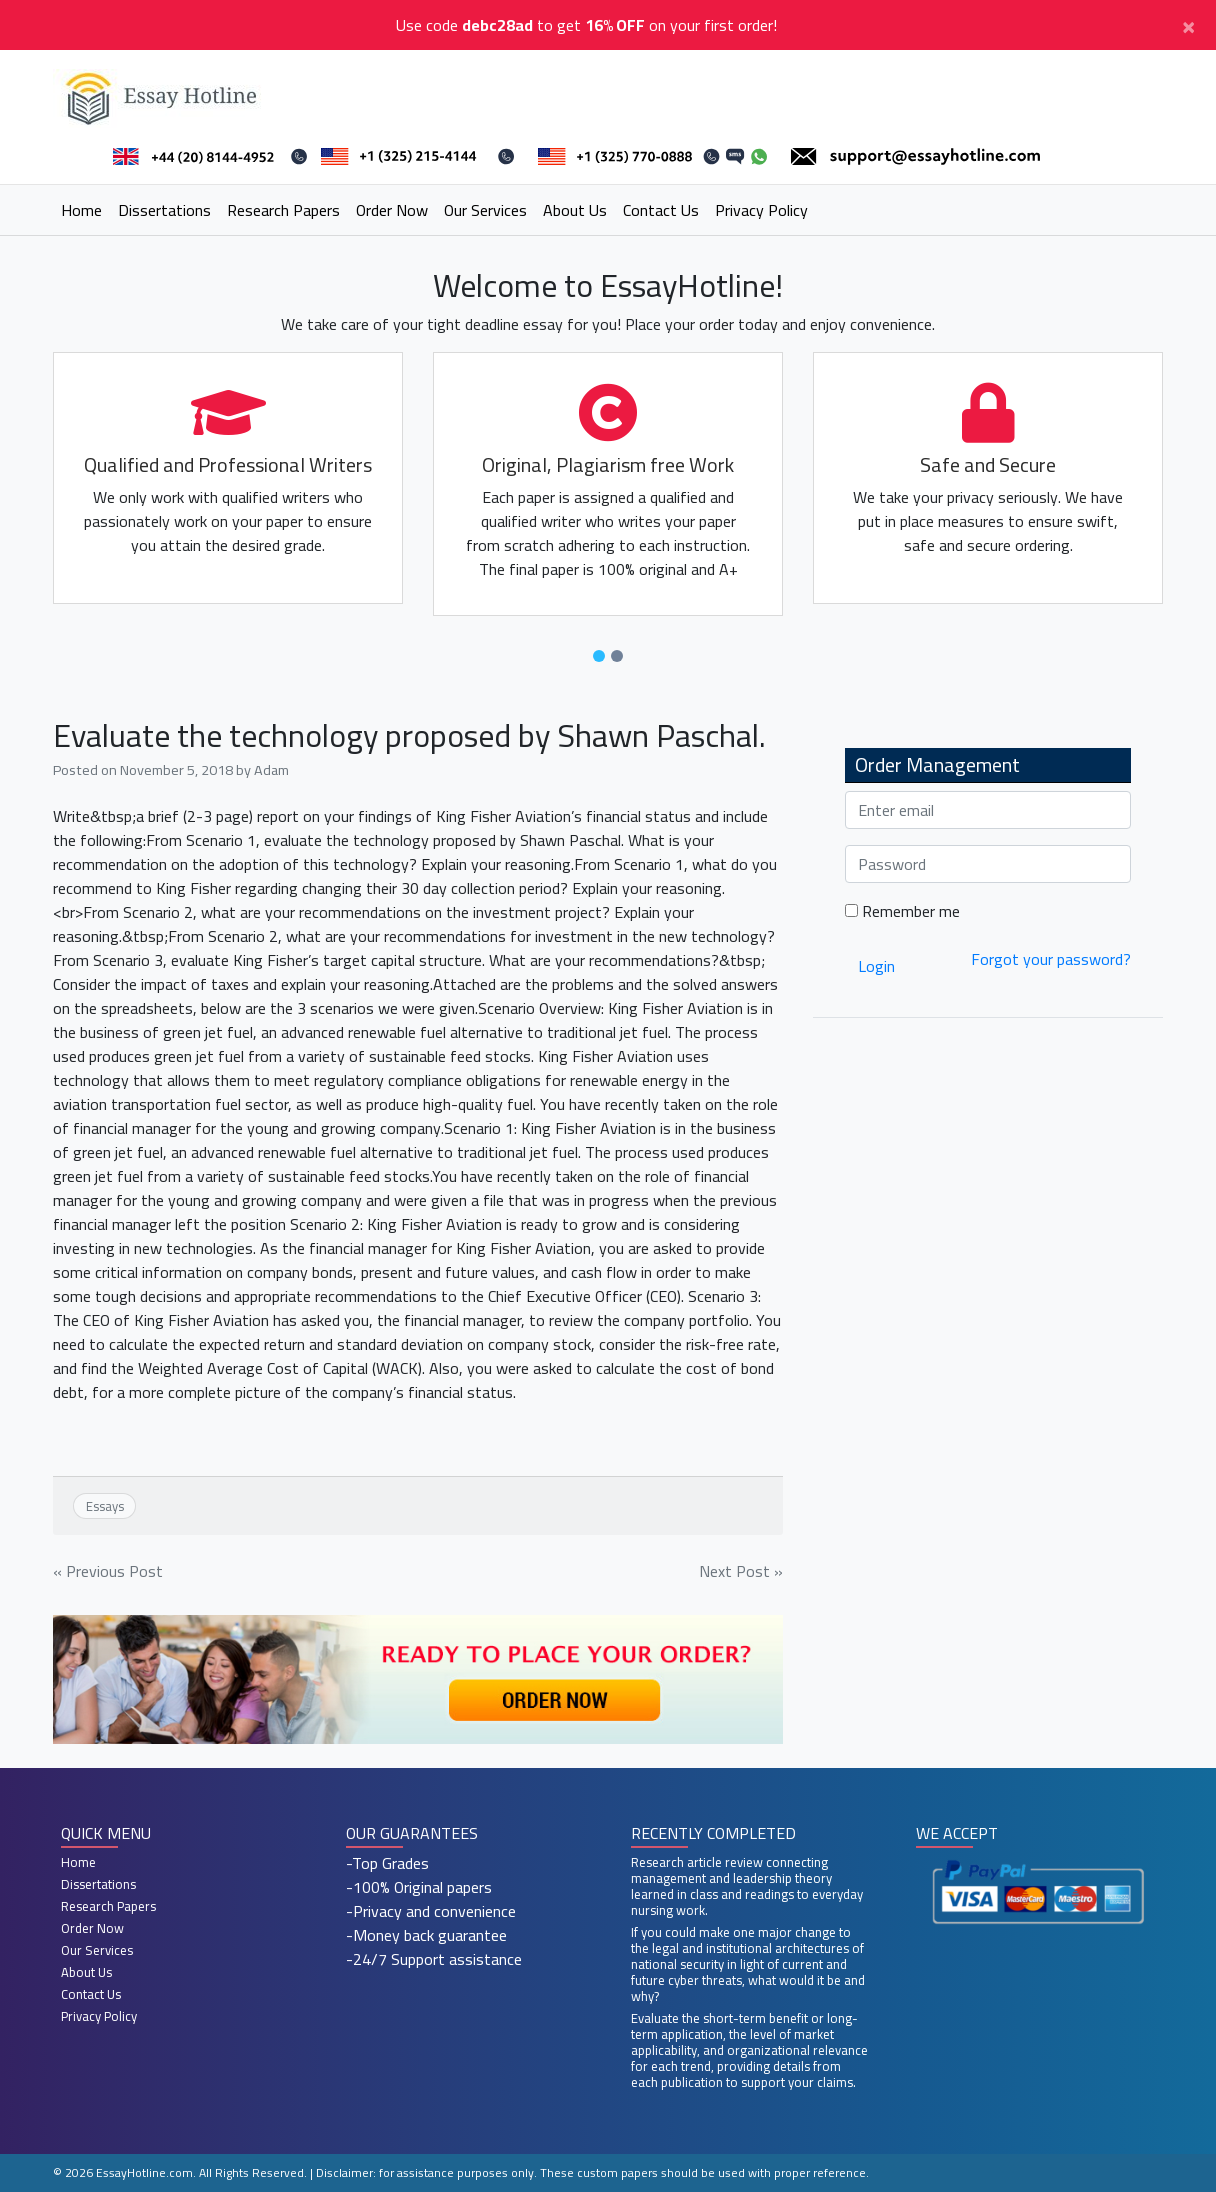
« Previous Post (108, 1571)
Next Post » (741, 1571)
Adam (271, 769)
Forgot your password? (1051, 959)
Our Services (485, 210)
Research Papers (283, 210)
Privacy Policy (761, 210)
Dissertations (164, 210)
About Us (575, 210)
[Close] (1188, 25)
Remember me (902, 911)
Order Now (392, 210)
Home (81, 210)
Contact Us (661, 210)
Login (876, 966)
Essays (105, 1506)
